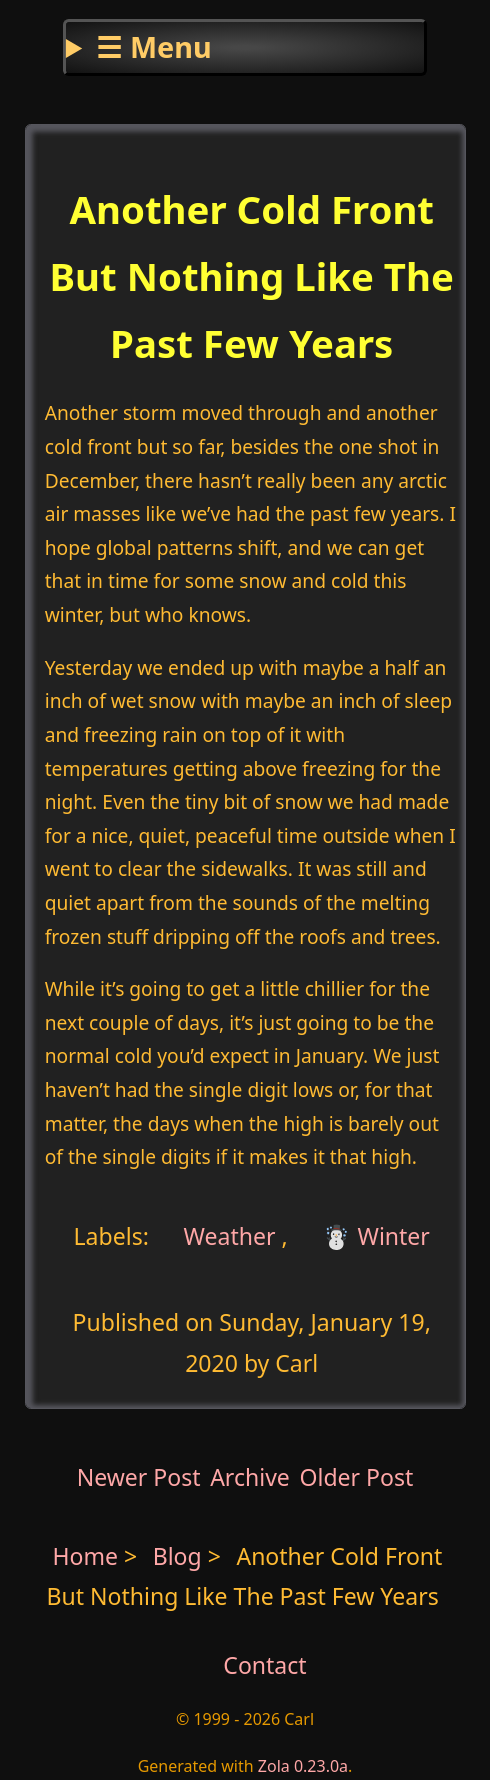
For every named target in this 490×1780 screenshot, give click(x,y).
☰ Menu (153, 46)
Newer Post (139, 1477)
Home (85, 1556)
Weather (227, 1236)
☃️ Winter (375, 1236)
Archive (250, 1477)
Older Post (356, 1477)
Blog (180, 1556)
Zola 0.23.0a (303, 1766)
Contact (264, 1665)
